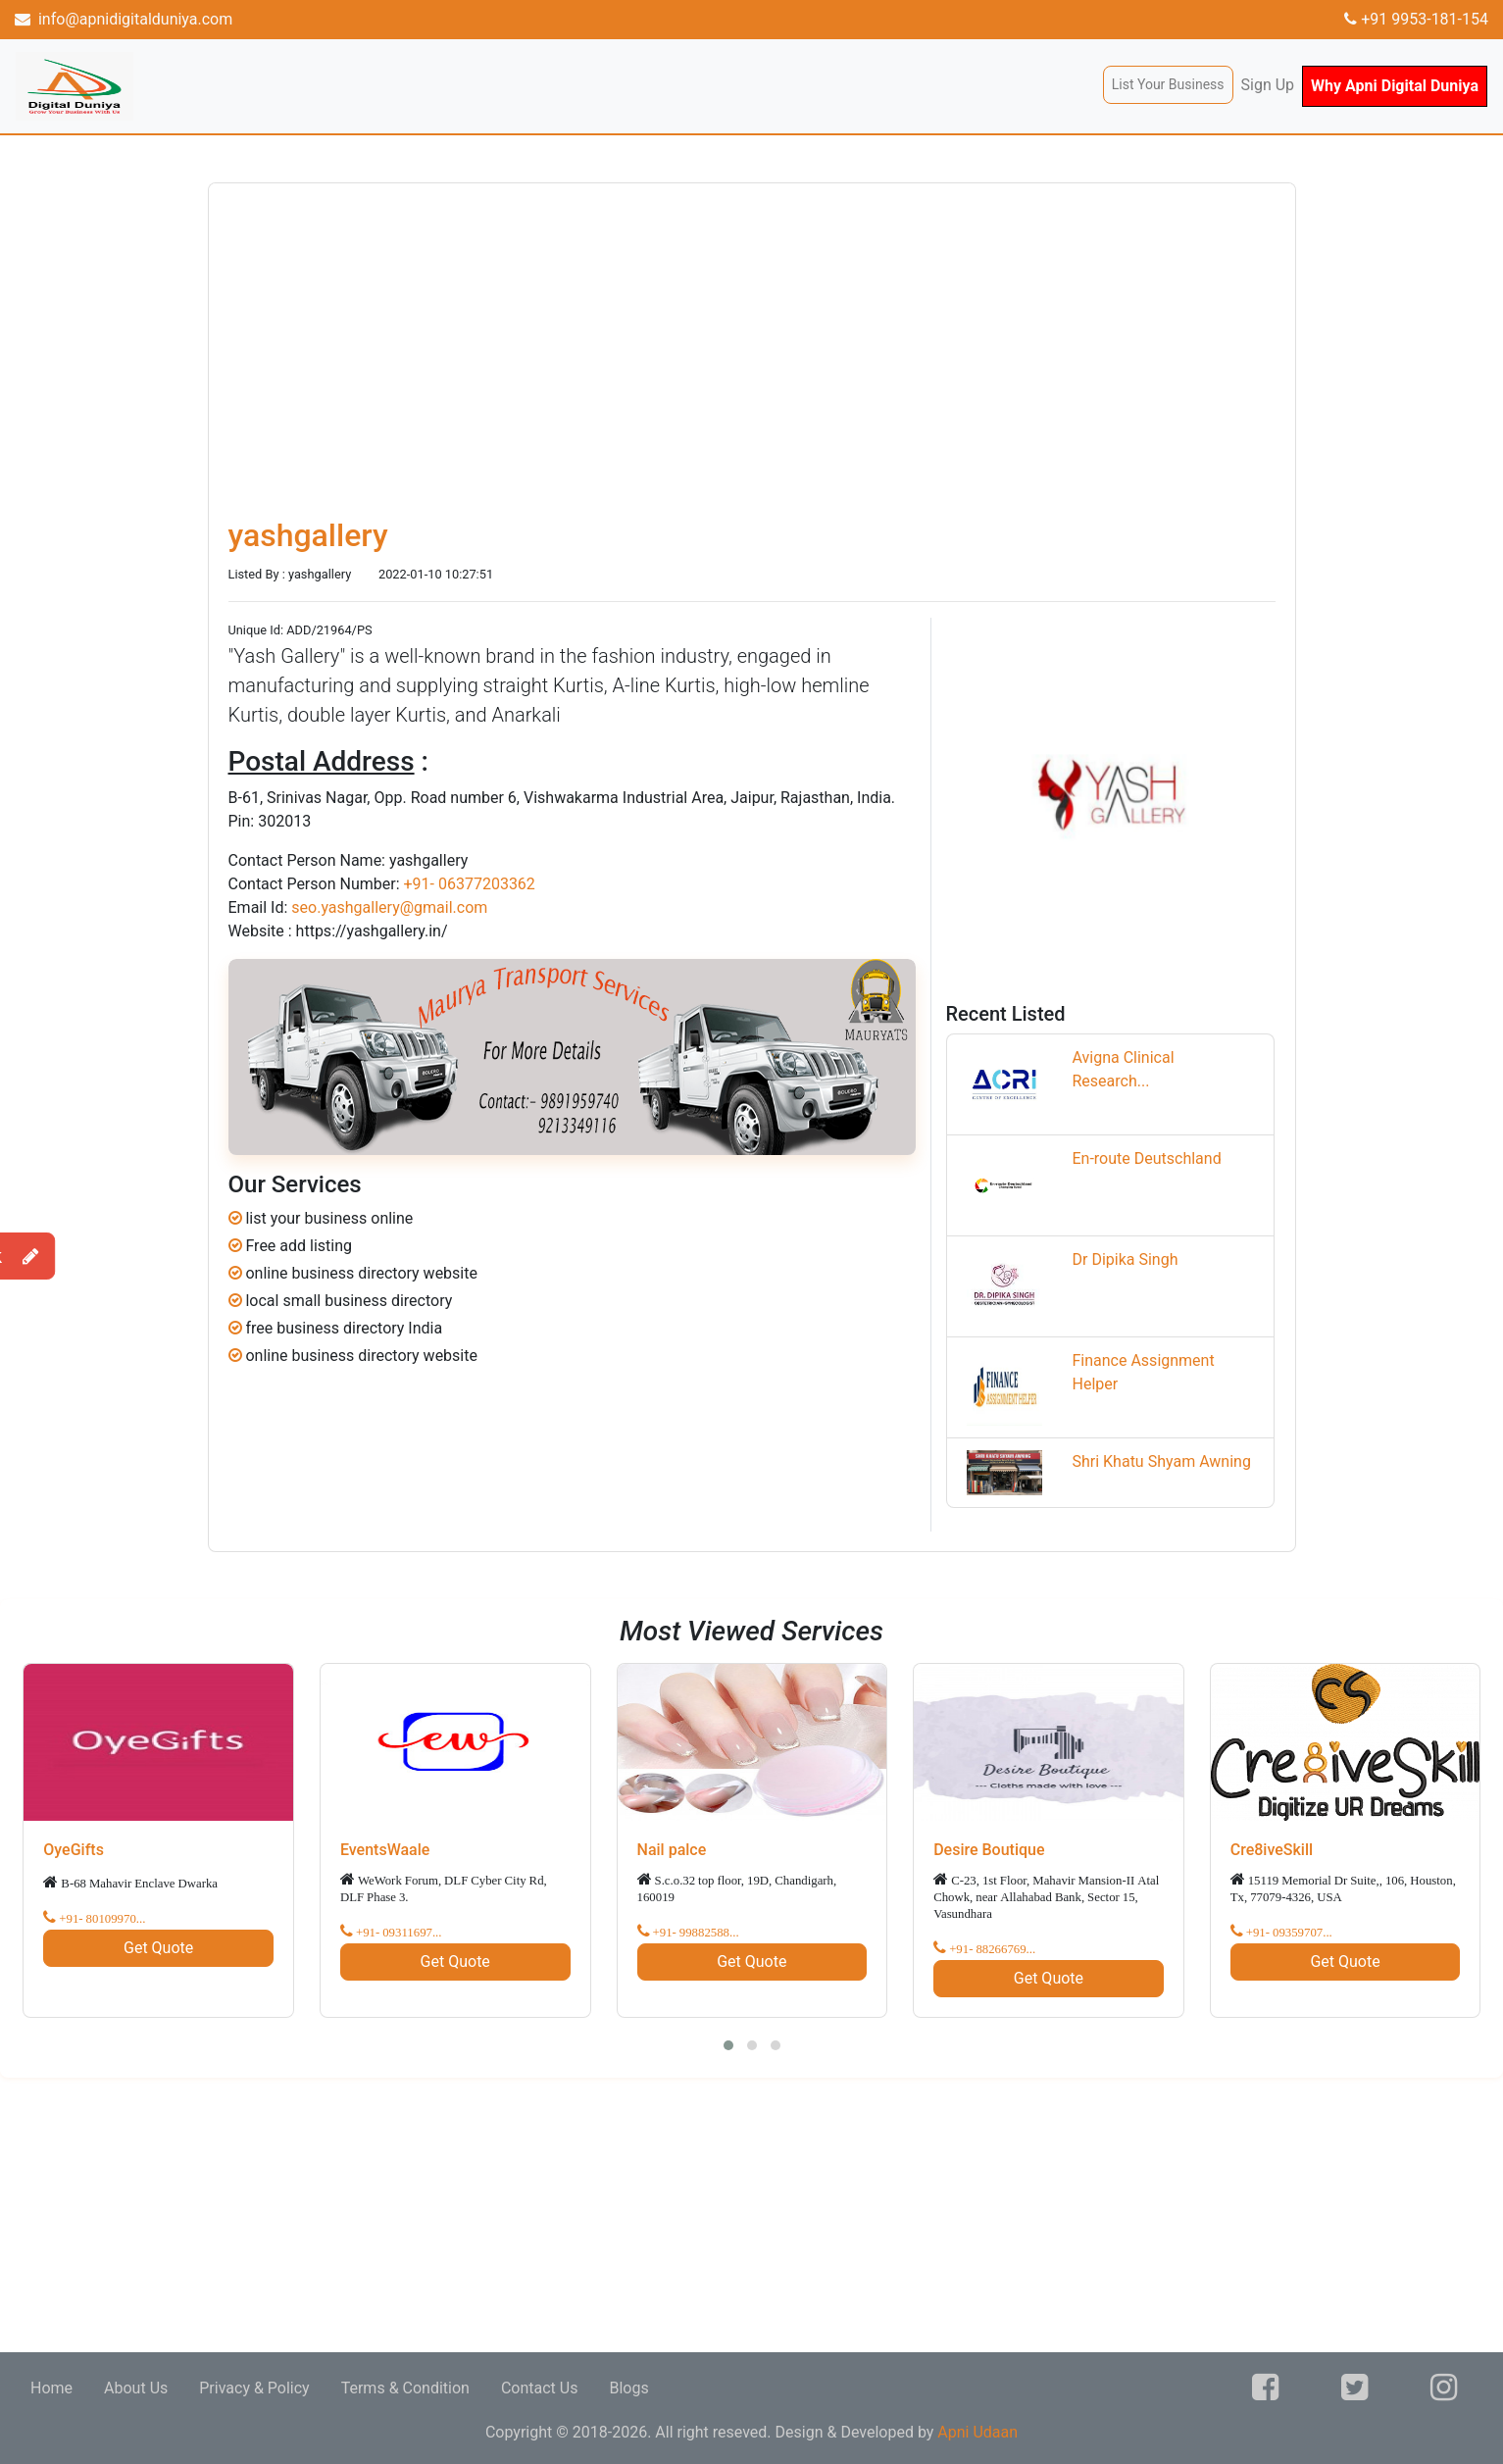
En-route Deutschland (1146, 1158)
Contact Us (539, 2388)
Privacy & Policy (254, 2388)
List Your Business (1168, 84)
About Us (136, 2388)
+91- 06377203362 (468, 884)
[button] (728, 2045)
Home (51, 2388)
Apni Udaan (977, 2432)
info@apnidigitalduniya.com (123, 19)
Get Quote (158, 1947)
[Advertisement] (588, 2215)
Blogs (628, 2388)
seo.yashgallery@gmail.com (389, 907)
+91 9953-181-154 (1416, 19)
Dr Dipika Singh (1124, 1259)
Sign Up (1268, 84)
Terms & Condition (405, 2388)
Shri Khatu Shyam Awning (1161, 1461)
